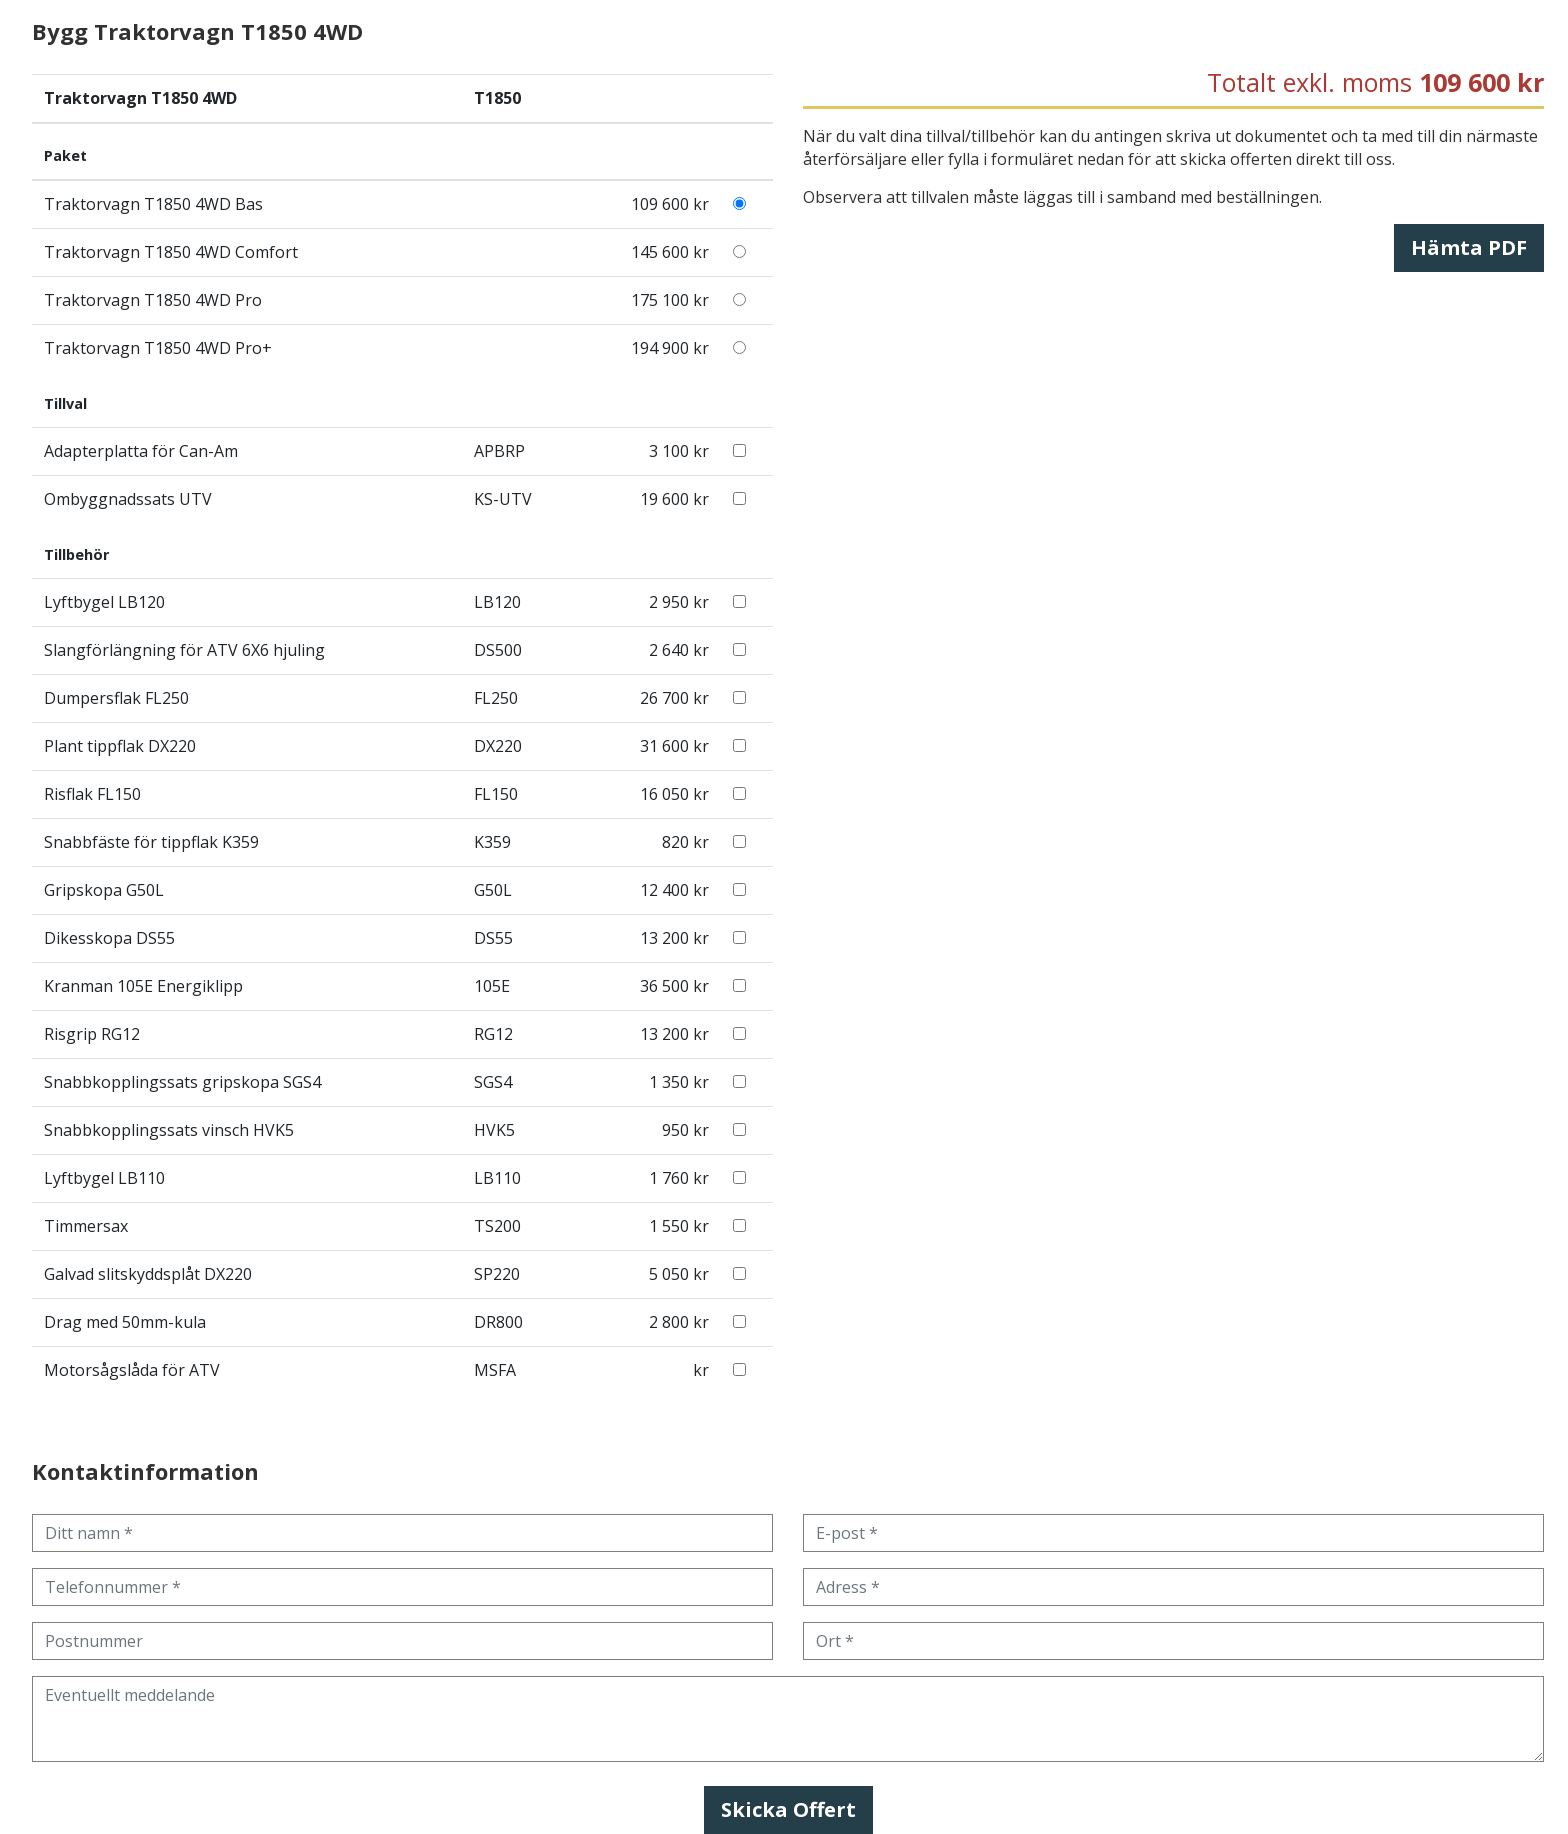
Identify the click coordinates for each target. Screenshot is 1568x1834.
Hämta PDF (1469, 247)
